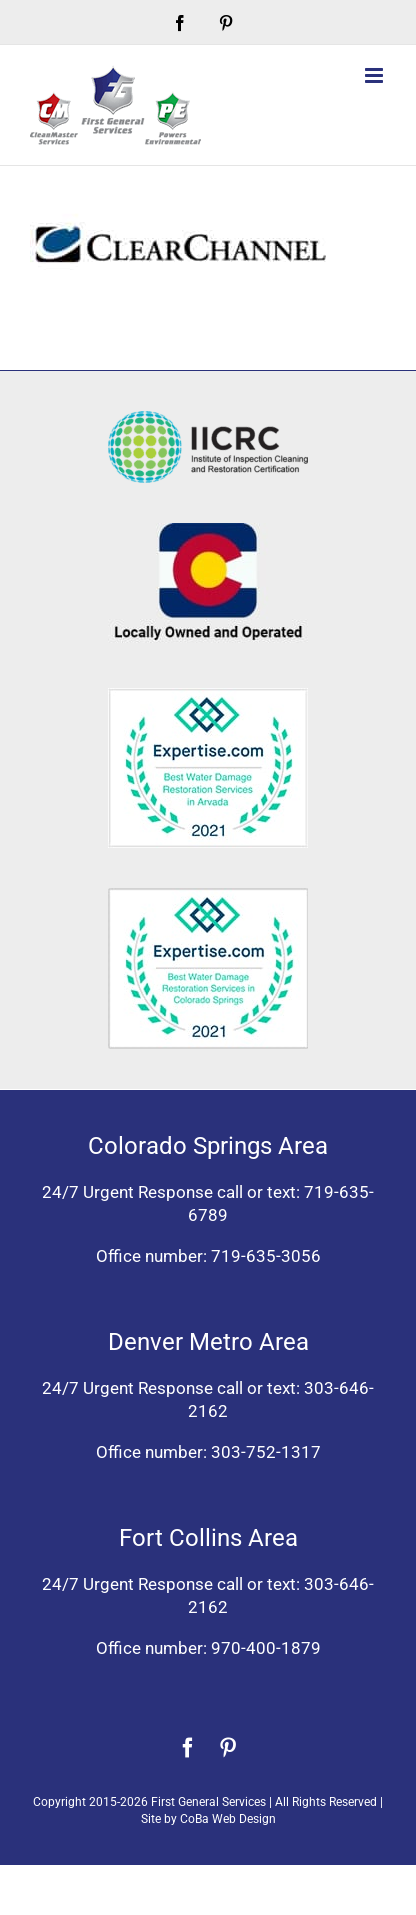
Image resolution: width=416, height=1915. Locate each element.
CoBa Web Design (228, 1819)
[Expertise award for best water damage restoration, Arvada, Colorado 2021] (208, 696)
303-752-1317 (266, 1452)
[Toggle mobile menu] (375, 75)
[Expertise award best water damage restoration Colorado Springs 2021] (208, 896)
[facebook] (188, 1748)
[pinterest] (228, 1748)
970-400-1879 (266, 1648)
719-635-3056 (266, 1256)
